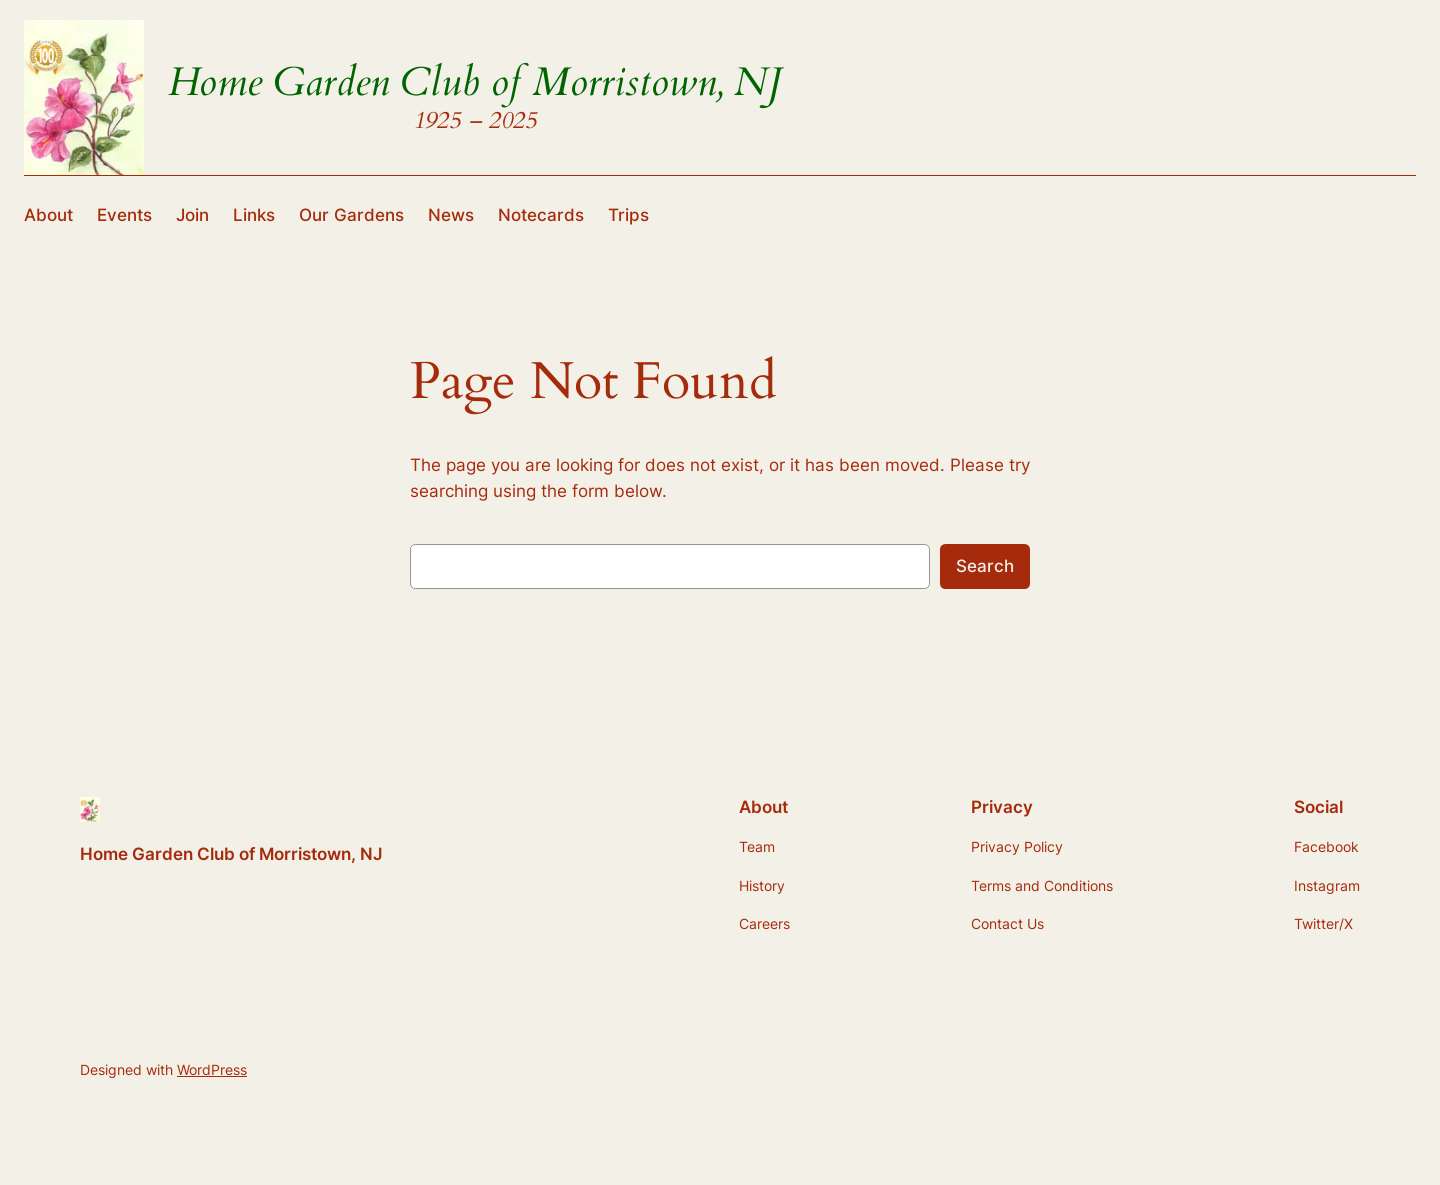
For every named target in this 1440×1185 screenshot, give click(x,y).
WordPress (212, 1069)
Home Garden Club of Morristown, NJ (474, 82)
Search (985, 566)
